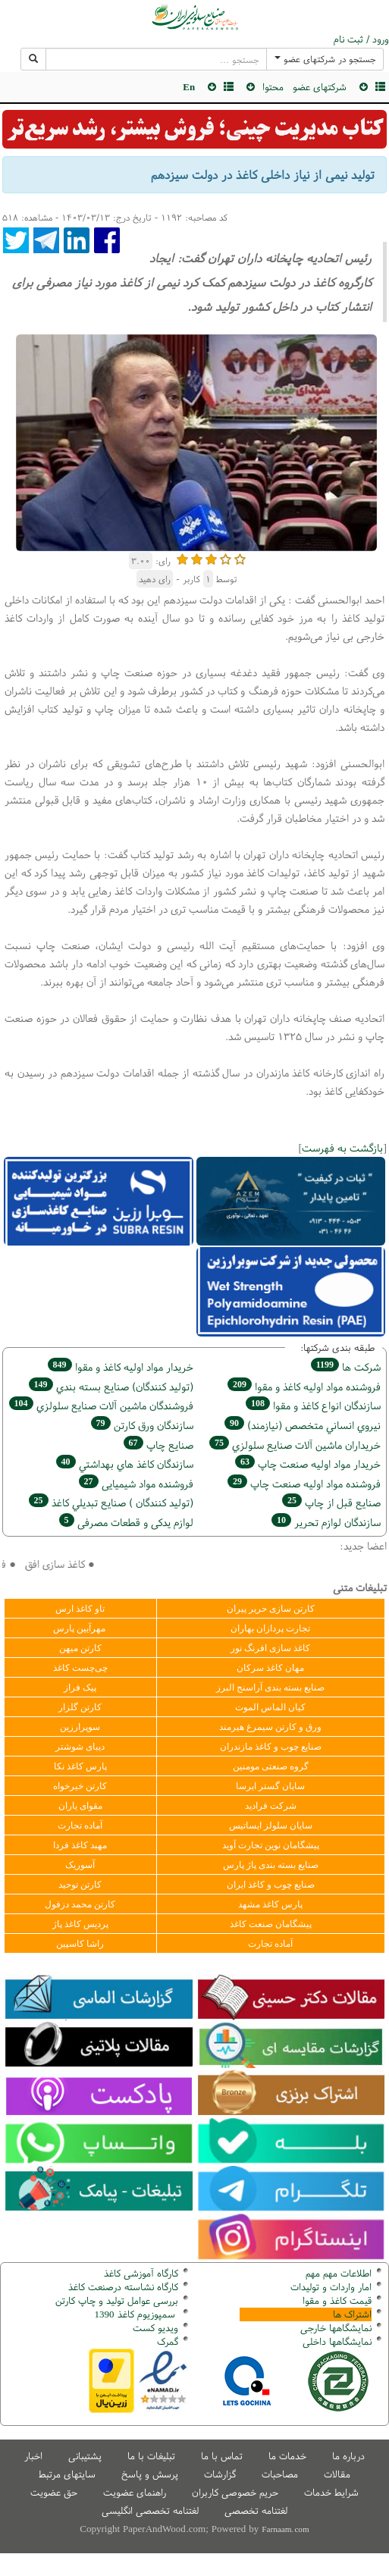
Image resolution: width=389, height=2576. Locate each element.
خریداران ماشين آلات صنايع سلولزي (295, 1445)
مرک (165, 2341)
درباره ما (348, 2456)
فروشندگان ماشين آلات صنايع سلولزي (101, 1405)
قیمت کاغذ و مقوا (337, 2300)
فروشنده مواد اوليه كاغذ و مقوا (304, 1386)
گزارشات (220, 2474)
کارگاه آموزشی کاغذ (141, 2273)
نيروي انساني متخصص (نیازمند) (302, 1425)
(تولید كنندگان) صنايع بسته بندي (111, 1386)
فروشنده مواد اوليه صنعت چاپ (304, 1483)
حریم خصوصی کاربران (235, 2492)
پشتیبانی (85, 2456)
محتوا (273, 87)
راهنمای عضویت (134, 2492)
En (189, 87)
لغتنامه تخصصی (255, 2510)
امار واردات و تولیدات (331, 2287)
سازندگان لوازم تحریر (326, 1522)
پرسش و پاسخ (149, 2474)
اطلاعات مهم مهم (339, 2273)
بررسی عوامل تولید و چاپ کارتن (116, 2300)
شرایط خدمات (331, 2492)
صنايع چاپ (158, 1445)
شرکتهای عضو (320, 87)
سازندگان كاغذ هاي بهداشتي (124, 1463)
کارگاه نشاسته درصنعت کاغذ (121, 2287)
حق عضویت (53, 2492)
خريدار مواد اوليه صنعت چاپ (308, 1463)
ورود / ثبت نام (361, 39)
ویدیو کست (155, 2328)
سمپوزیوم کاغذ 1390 (136, 2314)
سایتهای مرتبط (67, 2474)
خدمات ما (287, 2456)
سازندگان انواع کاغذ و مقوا (313, 1405)
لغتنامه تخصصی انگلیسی (150, 2510)
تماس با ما (222, 2456)
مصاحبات (280, 2474)
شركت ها (346, 1366)
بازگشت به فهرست (342, 1147)
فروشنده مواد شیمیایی (136, 1483)
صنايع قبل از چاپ (331, 1502)
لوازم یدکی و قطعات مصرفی (126, 1522)
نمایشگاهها (336, 2328)
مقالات (337, 2474)
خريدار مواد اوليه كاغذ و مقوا (120, 1366)
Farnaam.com (285, 2529)
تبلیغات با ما (151, 2456)
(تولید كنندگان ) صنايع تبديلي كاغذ (111, 1502)
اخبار (33, 2456)
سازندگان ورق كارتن (142, 1425)
